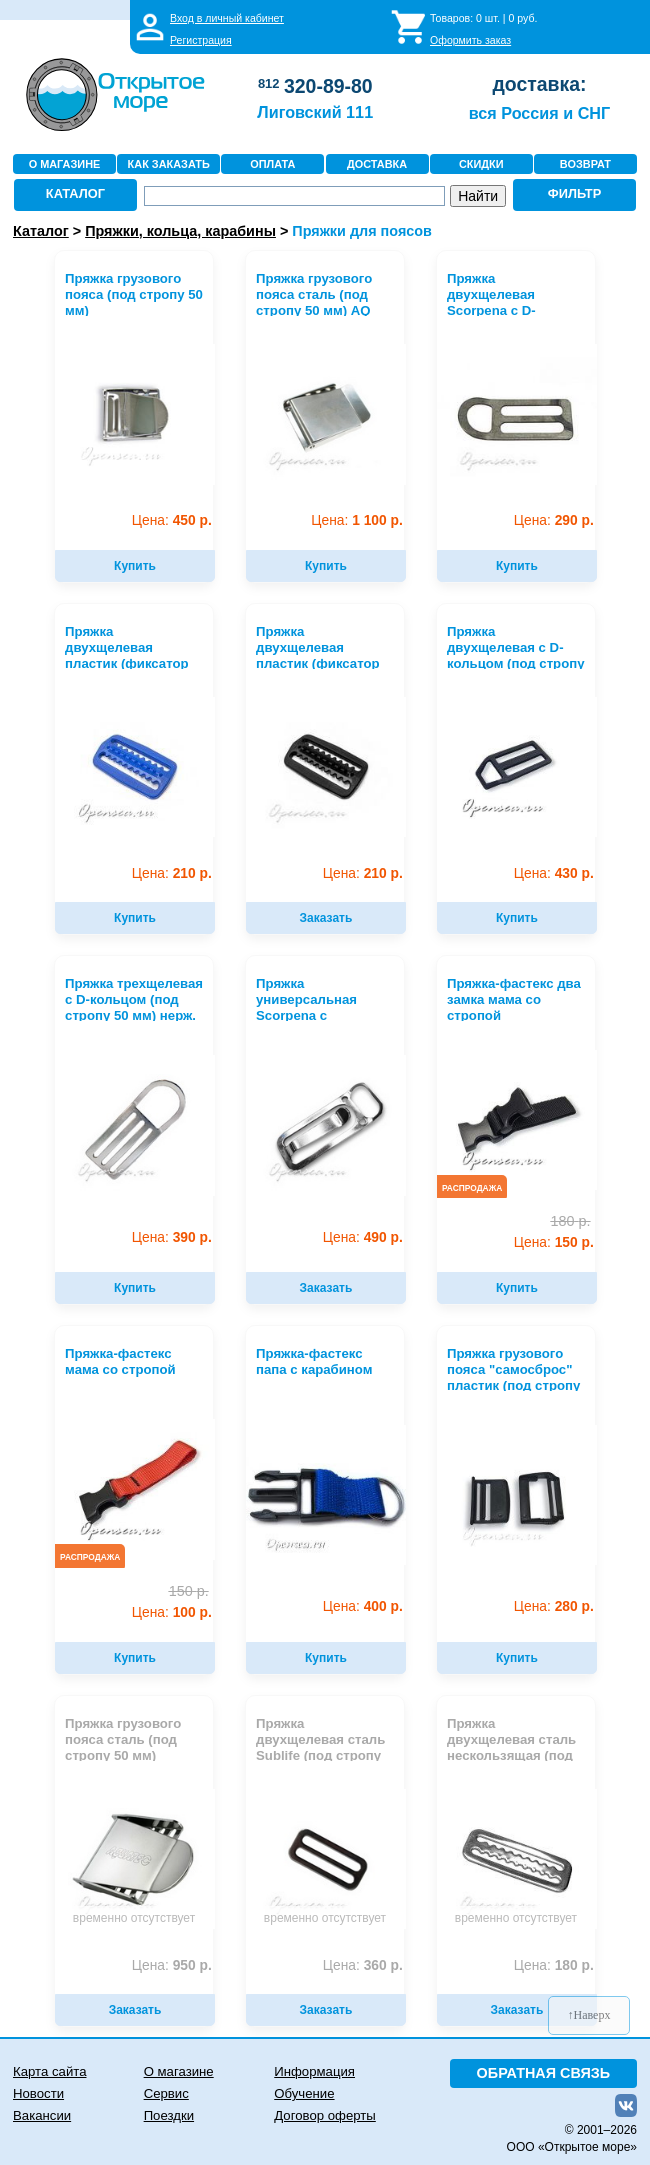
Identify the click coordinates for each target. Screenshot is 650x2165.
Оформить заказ (470, 40)
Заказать (326, 918)
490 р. (363, 1237)
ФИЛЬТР (575, 193)
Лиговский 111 (315, 112)
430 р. (554, 873)
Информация (314, 2071)
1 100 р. (356, 520)
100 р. (172, 1612)
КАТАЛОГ (75, 193)
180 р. (554, 1965)
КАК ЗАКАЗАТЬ (169, 164)
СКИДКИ (481, 164)
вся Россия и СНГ (539, 113)
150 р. (554, 1242)
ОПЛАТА (272, 164)
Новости (38, 2093)
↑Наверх (589, 2015)
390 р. (172, 1237)
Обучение (304, 2093)
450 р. (172, 520)
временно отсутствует (134, 1918)
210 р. (172, 873)
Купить (135, 566)
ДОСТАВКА (377, 164)
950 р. (172, 1965)
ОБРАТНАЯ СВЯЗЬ (544, 2073)
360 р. (363, 1965)
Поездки (169, 2115)
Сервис (166, 2093)
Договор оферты (325, 2115)
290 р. (554, 520)
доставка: (539, 84)
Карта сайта (49, 2071)
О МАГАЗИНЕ (65, 164)
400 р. (363, 1606)
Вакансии (42, 2115)
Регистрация (201, 40)
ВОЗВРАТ (585, 164)
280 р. (554, 1606)
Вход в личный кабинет (227, 18)
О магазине (179, 2071)
